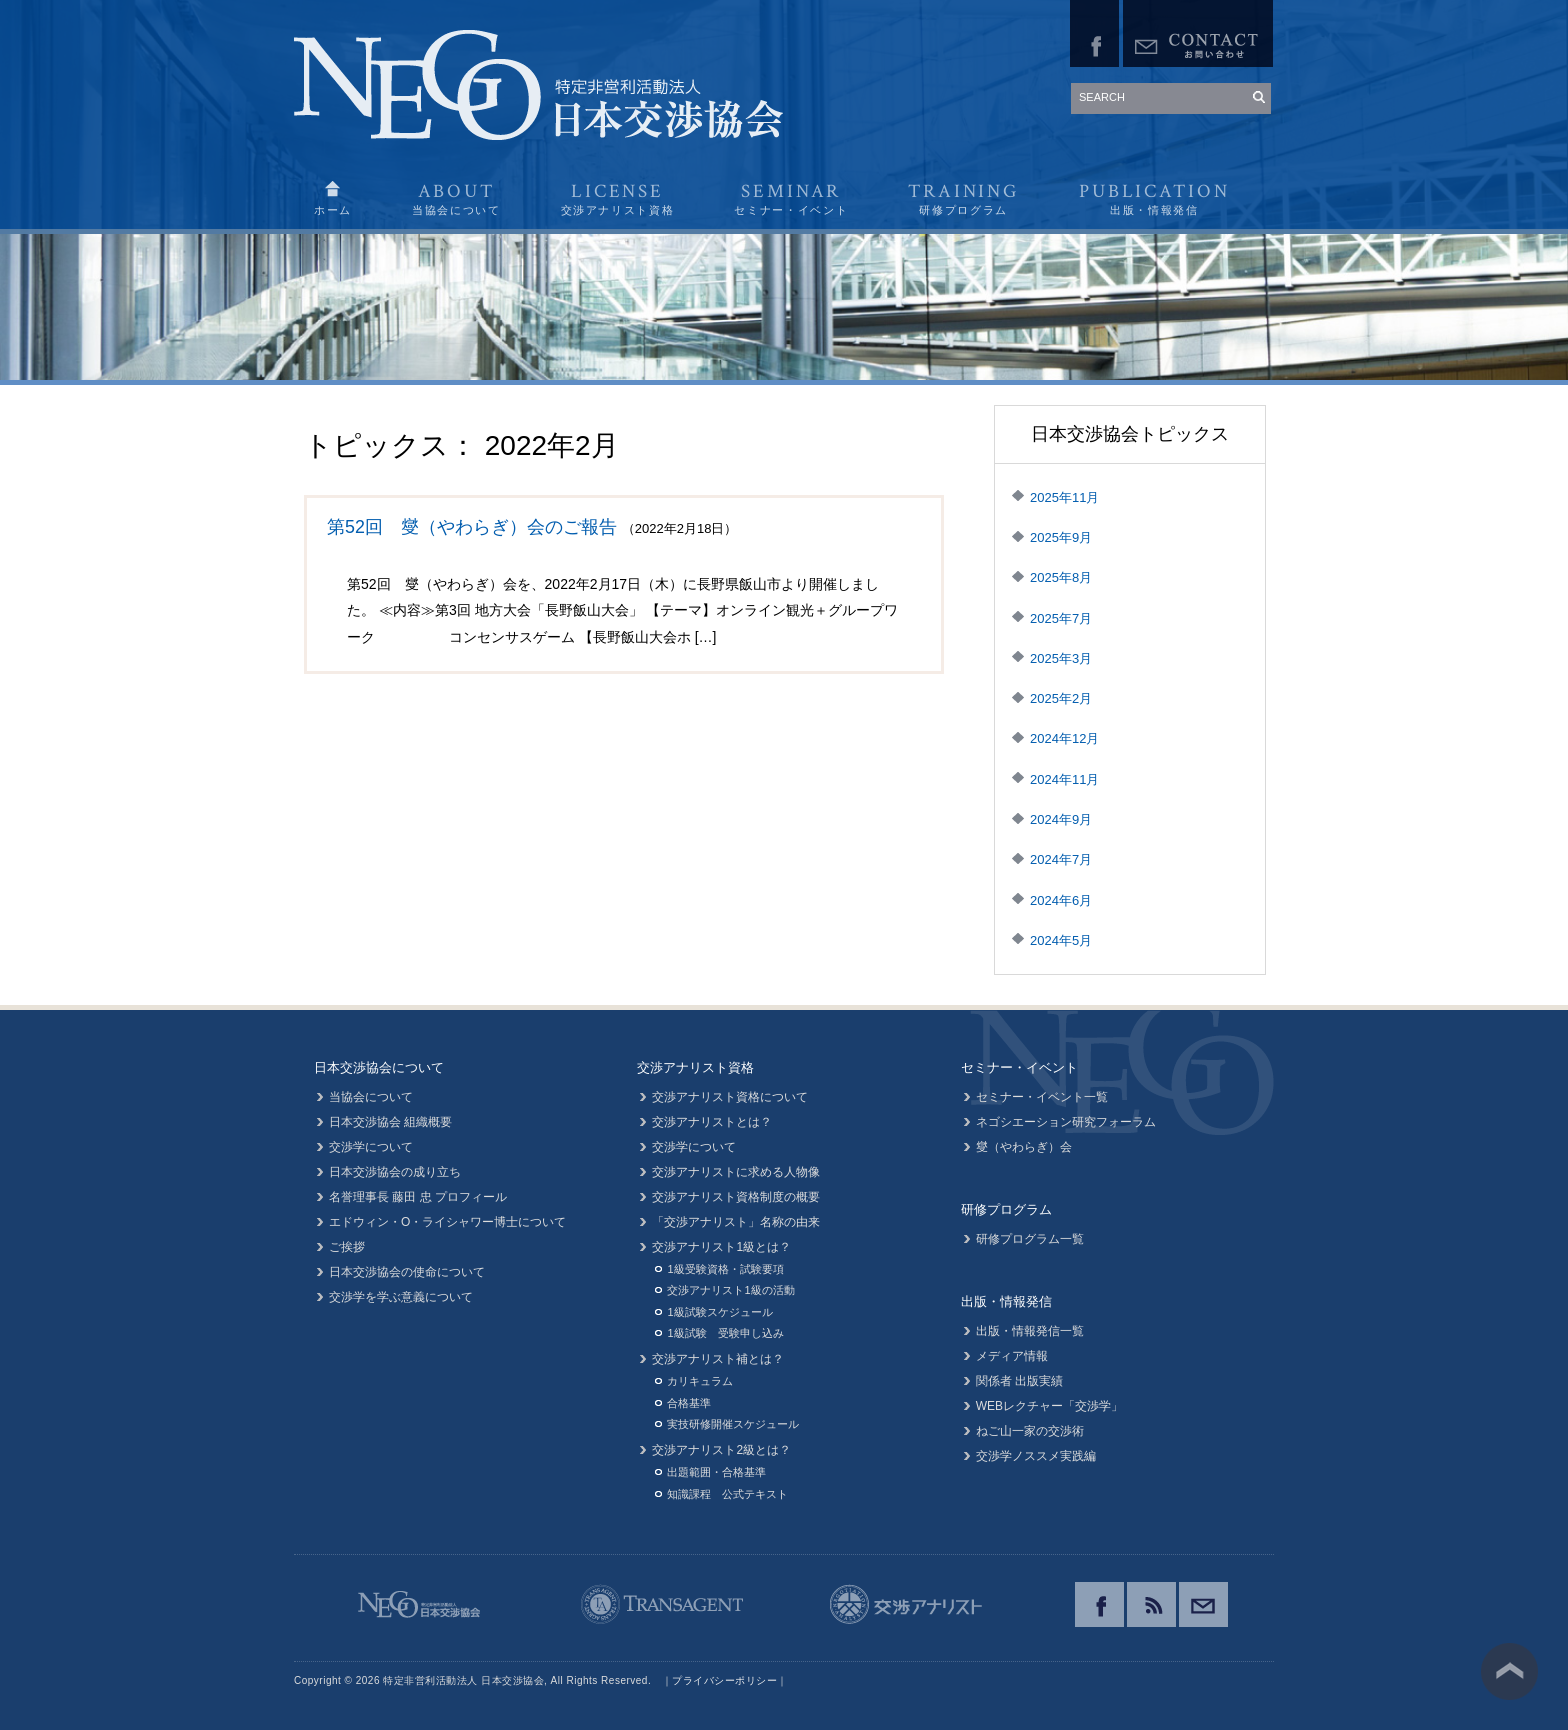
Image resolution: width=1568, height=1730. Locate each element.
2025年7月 (1061, 618)
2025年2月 (1061, 698)
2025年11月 (1064, 497)
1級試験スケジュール (719, 1312)
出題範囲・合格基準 (716, 1472)
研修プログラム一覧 (1030, 1239)
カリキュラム (700, 1381)
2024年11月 (1064, 779)
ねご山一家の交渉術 (1030, 1431)
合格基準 (689, 1403)
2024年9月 (1061, 819)
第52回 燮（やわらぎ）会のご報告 (472, 527)
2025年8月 (1061, 577)
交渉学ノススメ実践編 (1036, 1456)
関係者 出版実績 (1019, 1381)
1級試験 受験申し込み (725, 1333)
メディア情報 (1012, 1356)
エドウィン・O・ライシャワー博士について (447, 1222)
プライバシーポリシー (724, 1680)
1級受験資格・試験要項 (725, 1269)
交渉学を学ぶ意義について (401, 1297)
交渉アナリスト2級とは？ (721, 1450)
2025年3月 (1061, 658)
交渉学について (371, 1147)
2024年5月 (1061, 940)
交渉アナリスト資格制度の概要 (736, 1197)
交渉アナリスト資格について (730, 1097)
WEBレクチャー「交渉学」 (1049, 1406)
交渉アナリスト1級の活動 (730, 1290)
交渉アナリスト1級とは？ (721, 1247)
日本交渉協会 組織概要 (390, 1122)
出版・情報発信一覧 (1030, 1331)
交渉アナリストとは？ (712, 1122)
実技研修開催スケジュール (733, 1424)
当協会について (371, 1097)
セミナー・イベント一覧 (1042, 1097)
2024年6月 (1061, 900)
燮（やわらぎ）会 (1024, 1147)
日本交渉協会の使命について (407, 1272)
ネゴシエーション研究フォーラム (1066, 1122)
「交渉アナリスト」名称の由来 (736, 1222)
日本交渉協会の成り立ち (395, 1172)
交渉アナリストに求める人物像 (736, 1172)
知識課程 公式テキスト (727, 1494)
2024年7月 (1061, 859)
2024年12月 (1064, 738)
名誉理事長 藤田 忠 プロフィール (418, 1197)
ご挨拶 (347, 1247)
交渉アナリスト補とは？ (718, 1359)
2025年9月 (1061, 537)
